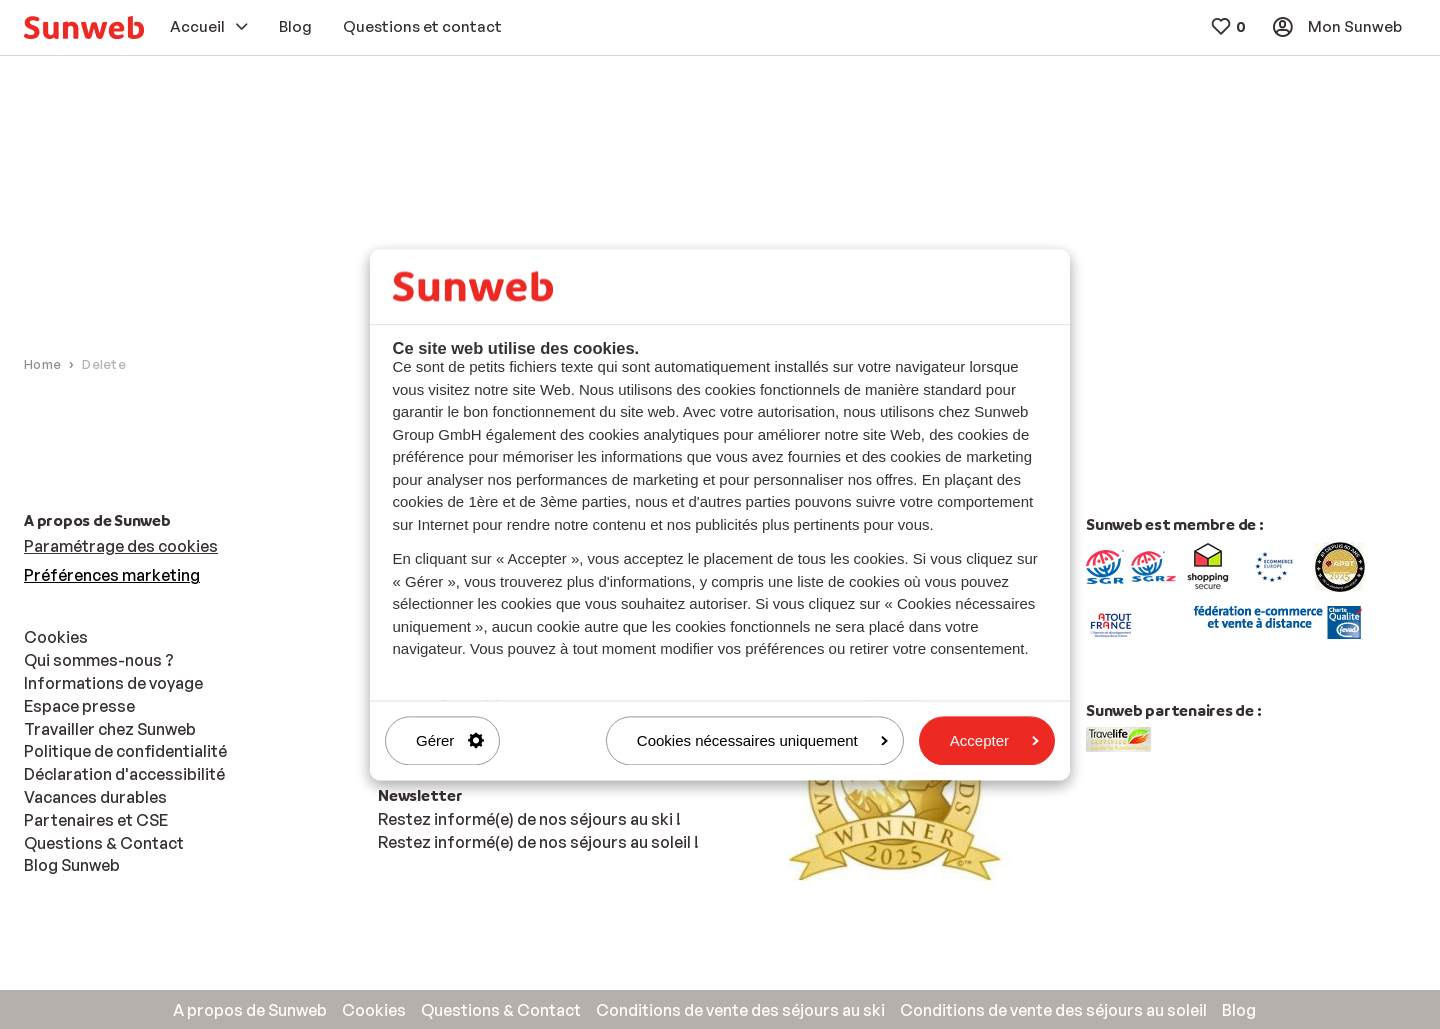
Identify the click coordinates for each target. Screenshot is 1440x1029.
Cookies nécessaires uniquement (762, 740)
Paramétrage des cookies (121, 546)
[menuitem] (84, 27)
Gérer (450, 740)
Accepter (994, 740)
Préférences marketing (112, 575)
